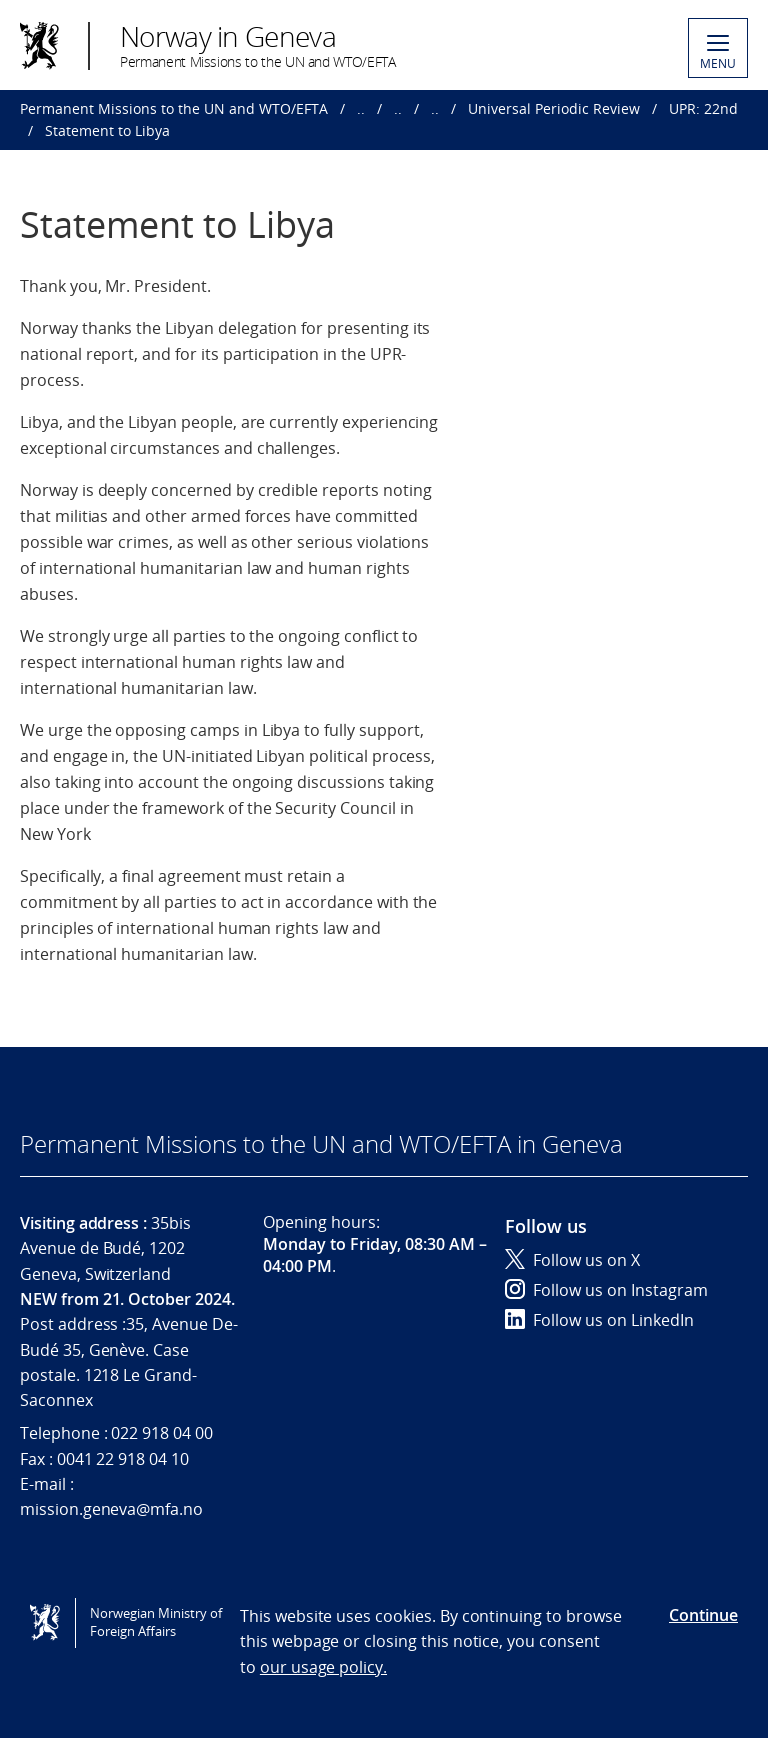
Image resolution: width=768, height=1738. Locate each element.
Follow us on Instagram (606, 1290)
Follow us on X (572, 1260)
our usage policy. (323, 1667)
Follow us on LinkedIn (599, 1320)
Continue (703, 1615)
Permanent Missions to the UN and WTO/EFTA (174, 108)
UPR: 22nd (703, 108)
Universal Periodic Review (554, 108)
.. (361, 108)
